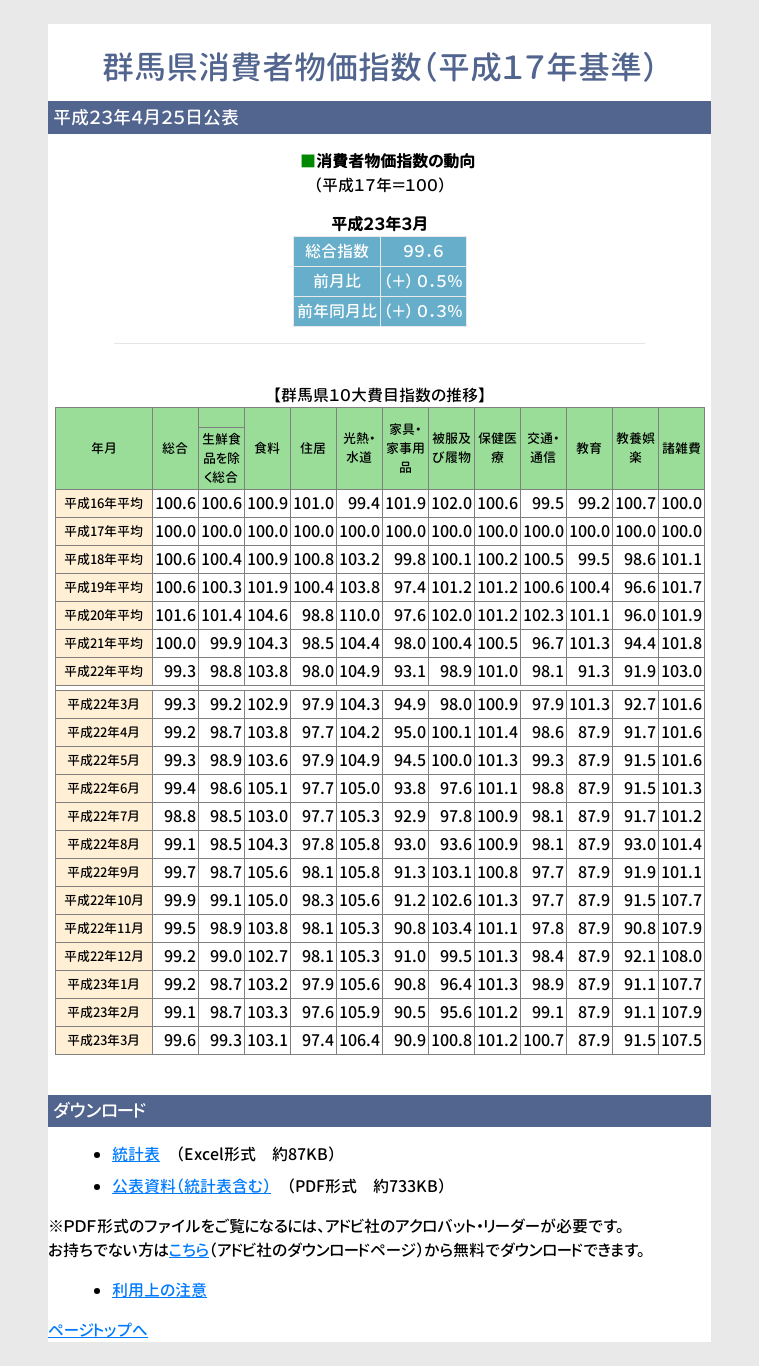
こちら (189, 1250)
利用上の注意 (159, 1290)
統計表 (136, 1154)
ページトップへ (98, 1330)
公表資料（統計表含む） (191, 1186)
